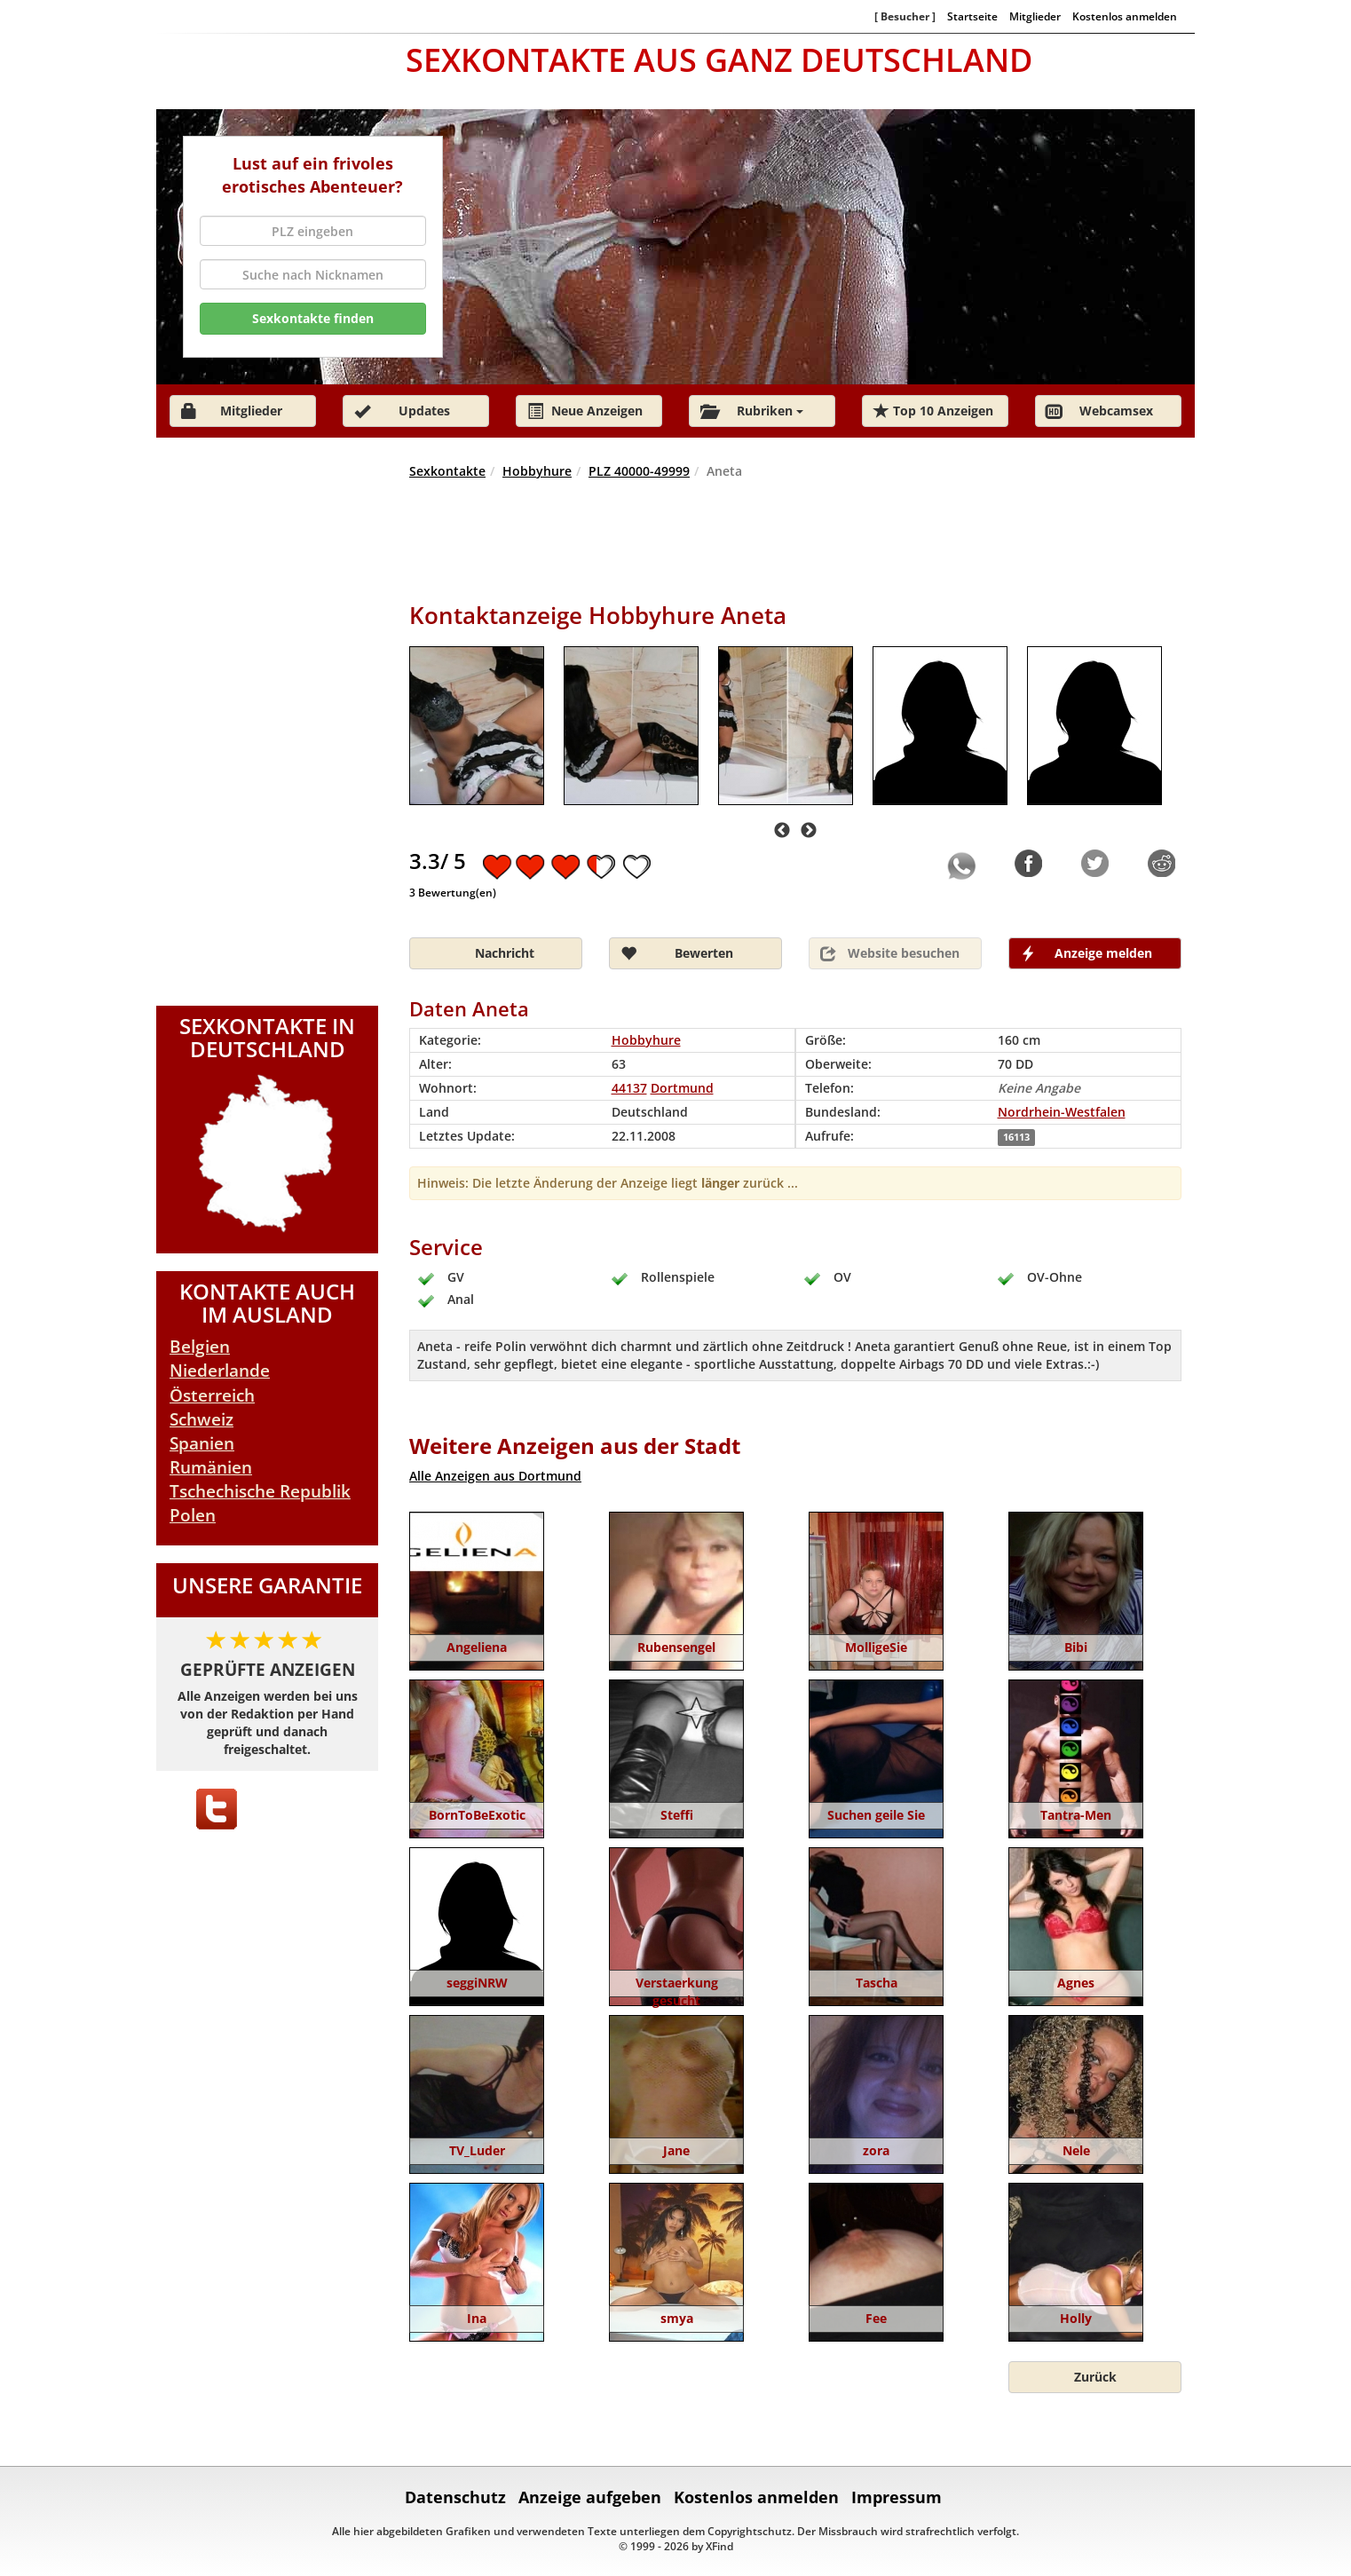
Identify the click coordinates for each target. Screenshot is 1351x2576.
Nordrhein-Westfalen (1062, 1111)
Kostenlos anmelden (1124, 16)
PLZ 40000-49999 (639, 470)
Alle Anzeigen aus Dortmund (495, 1475)
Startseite (972, 16)
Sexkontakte (447, 470)
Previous (782, 831)
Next (809, 831)
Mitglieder (1035, 16)
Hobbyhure (537, 470)
